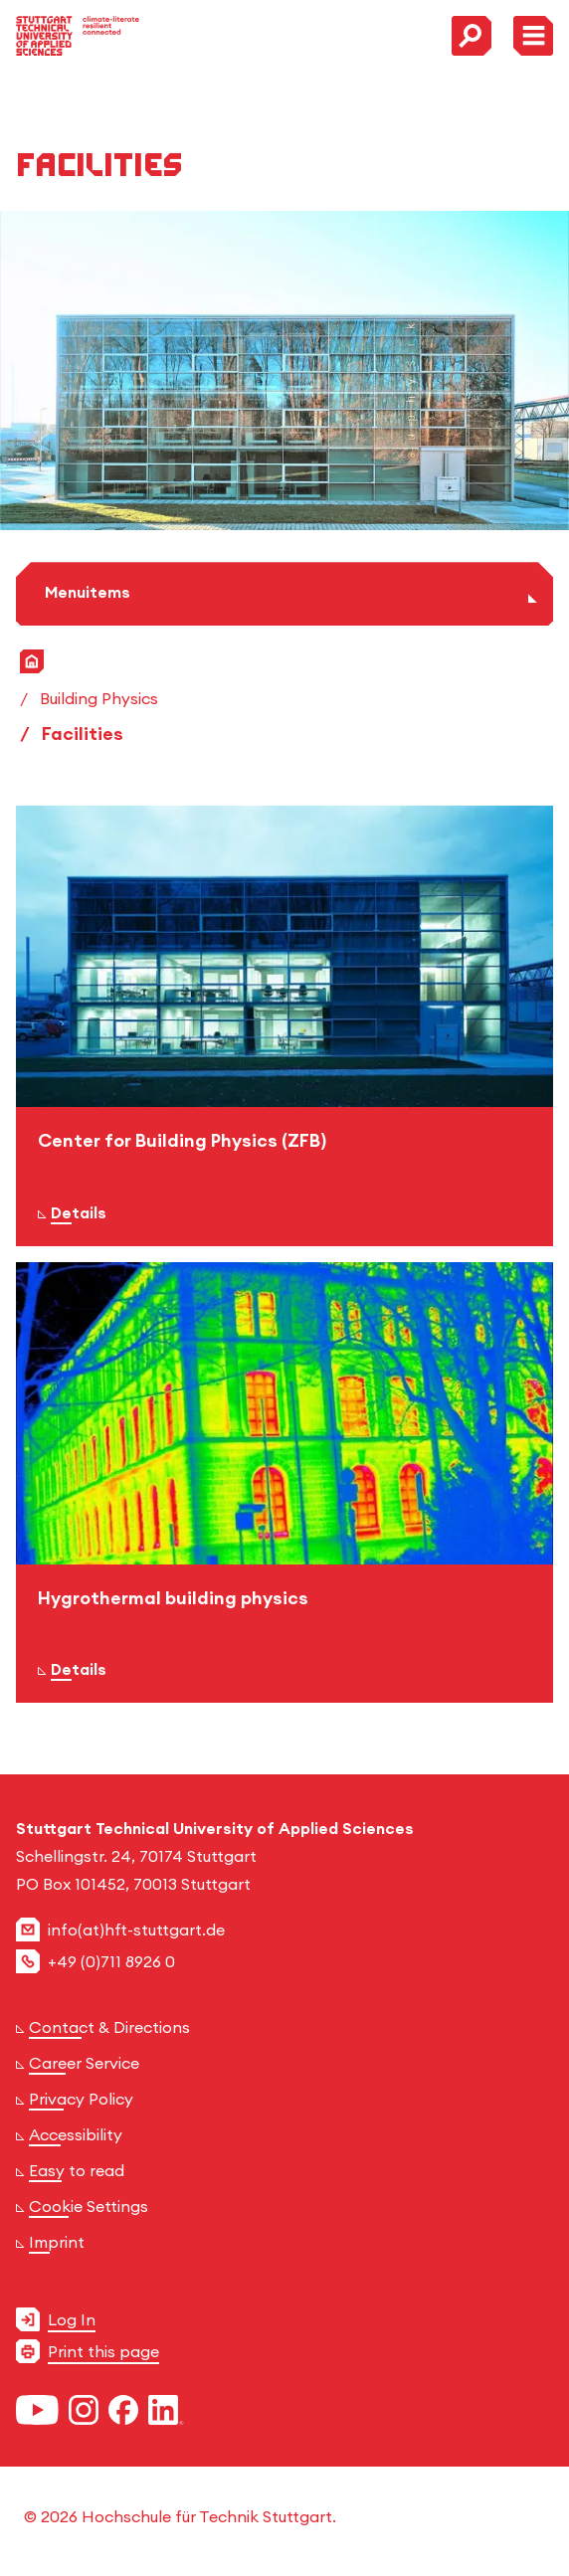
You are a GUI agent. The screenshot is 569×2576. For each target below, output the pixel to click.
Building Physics (99, 698)
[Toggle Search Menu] (471, 36)
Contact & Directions (109, 2027)
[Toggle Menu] (533, 36)
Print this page (103, 2351)
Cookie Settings (88, 2206)
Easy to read (76, 2170)
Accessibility (75, 2134)
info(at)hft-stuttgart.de (136, 1929)
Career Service (84, 2063)
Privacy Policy (81, 2099)
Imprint (57, 2242)
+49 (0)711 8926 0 (111, 1961)
